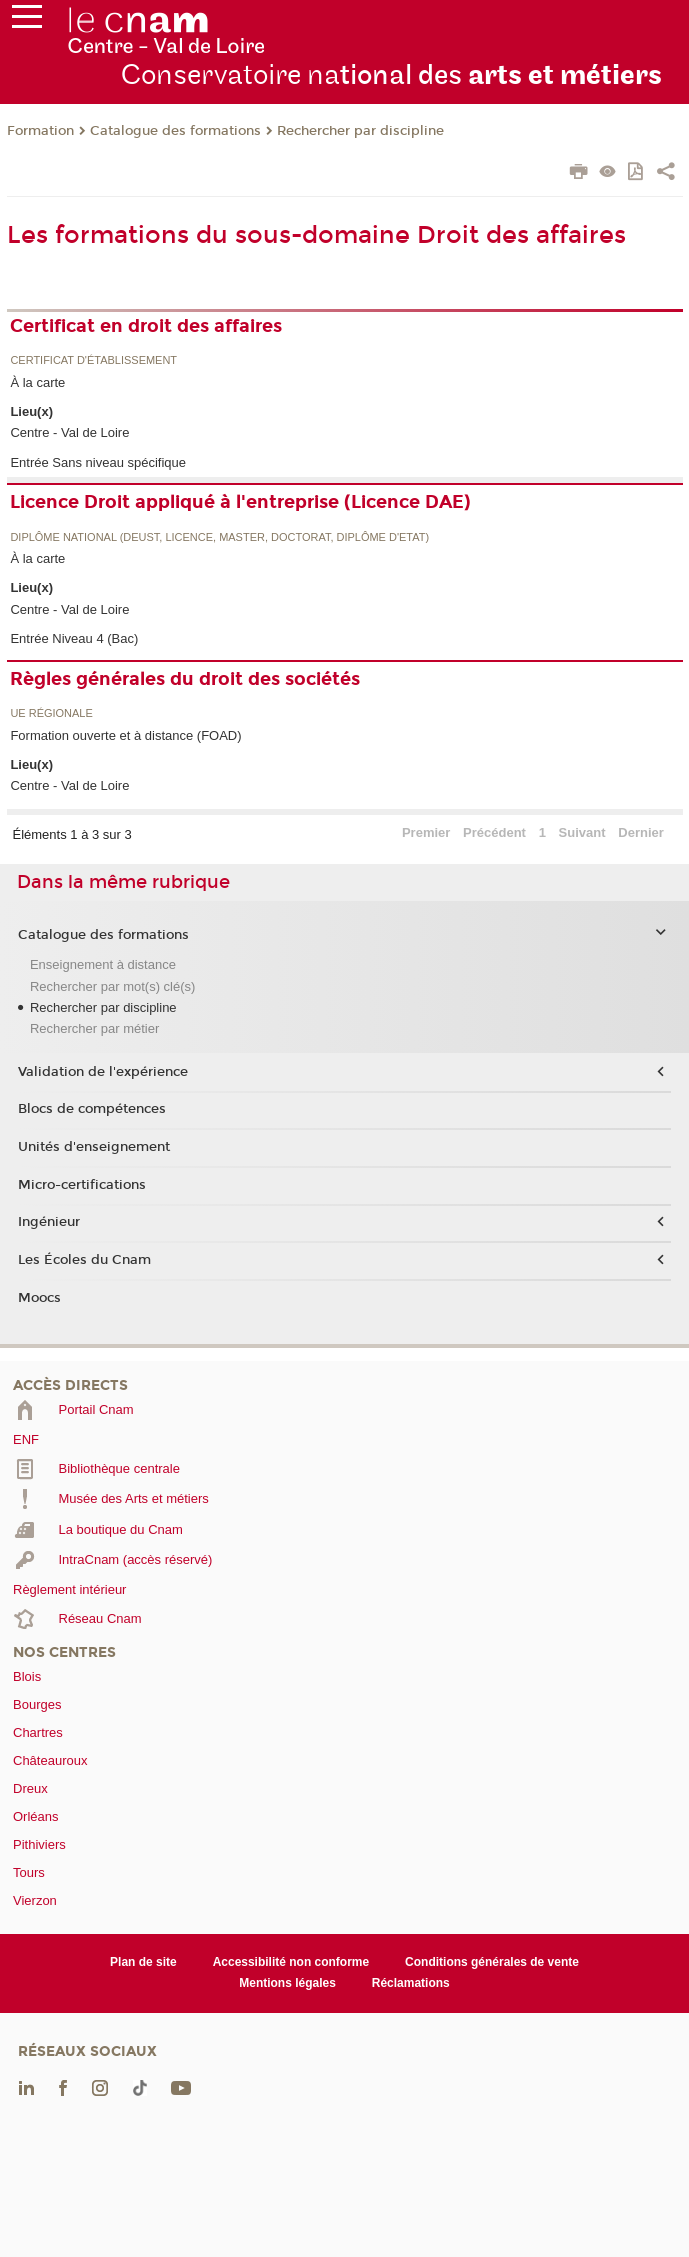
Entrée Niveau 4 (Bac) (74, 638)
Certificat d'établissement (93, 360)
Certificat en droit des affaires (146, 326)
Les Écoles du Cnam (84, 1260)
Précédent (494, 832)
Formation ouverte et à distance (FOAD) (125, 735)
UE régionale (51, 713)
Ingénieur (49, 1222)
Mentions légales (287, 1983)
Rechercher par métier (94, 1028)
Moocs (39, 1298)
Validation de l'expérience (103, 1072)
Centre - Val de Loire (69, 432)
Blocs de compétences (92, 1109)
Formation (40, 131)
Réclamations (411, 1983)
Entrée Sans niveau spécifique (98, 462)
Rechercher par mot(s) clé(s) (112, 986)
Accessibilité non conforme (291, 1962)
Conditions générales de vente (492, 1962)
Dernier (641, 832)
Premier (426, 832)
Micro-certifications (82, 1185)
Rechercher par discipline (360, 131)
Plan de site (143, 1962)
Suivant (582, 832)
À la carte (37, 382)
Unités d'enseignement (94, 1147)
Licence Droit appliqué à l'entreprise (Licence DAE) (240, 502)
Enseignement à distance (103, 964)
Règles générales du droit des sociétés (185, 679)
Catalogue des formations (175, 131)
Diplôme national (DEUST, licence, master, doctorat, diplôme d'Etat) (219, 537)
